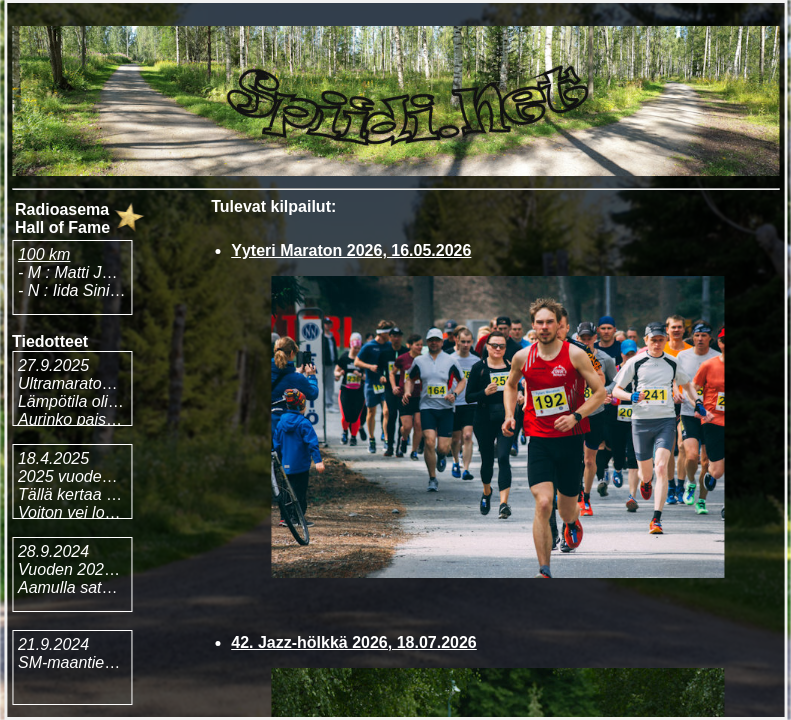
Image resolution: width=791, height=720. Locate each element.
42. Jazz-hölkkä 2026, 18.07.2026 (354, 642)
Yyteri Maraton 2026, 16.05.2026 (351, 250)
